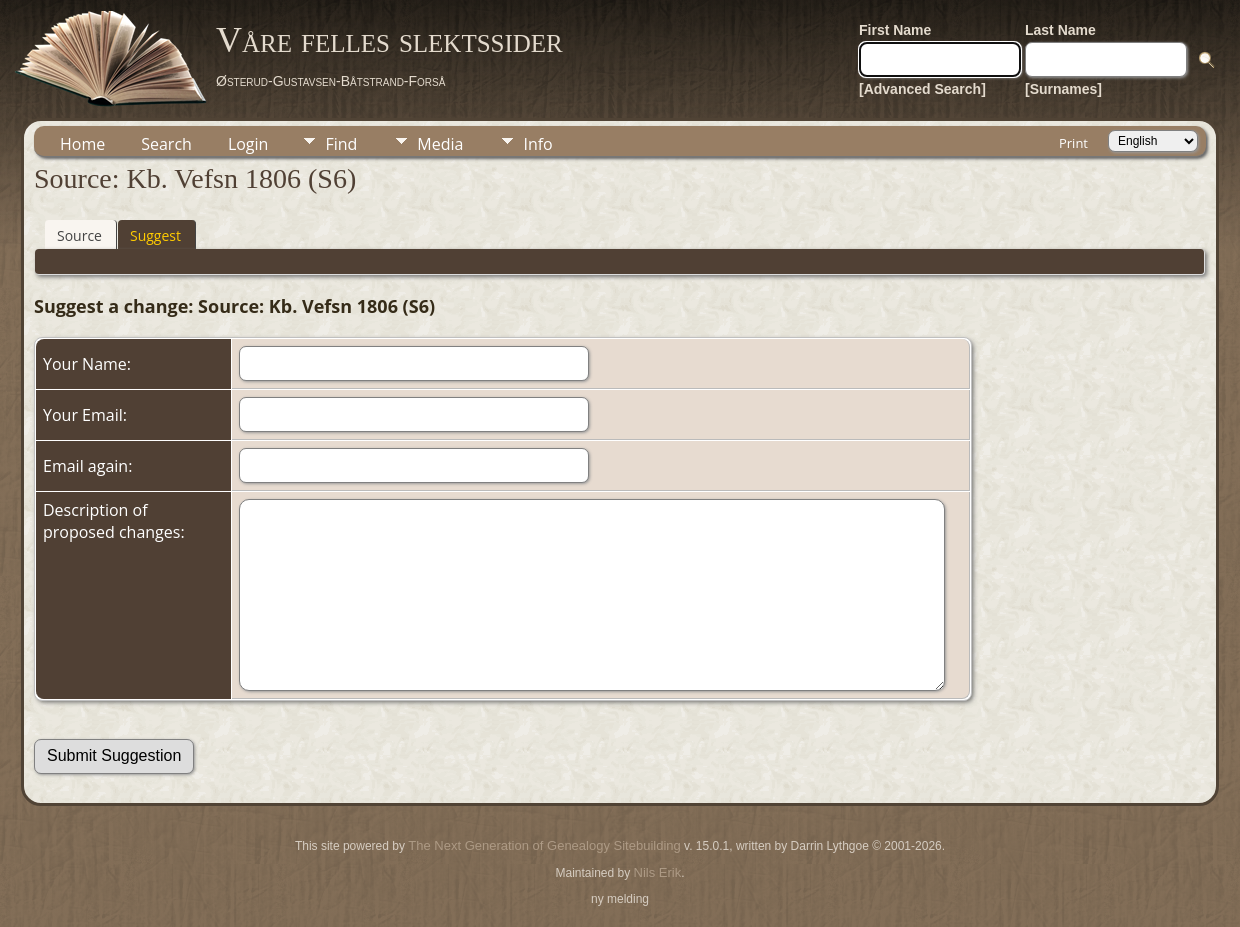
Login (248, 144)
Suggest (155, 235)
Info (537, 144)
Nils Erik (658, 872)
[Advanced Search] (922, 89)
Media (440, 144)
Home (82, 144)
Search (166, 144)
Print (1073, 143)
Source (79, 235)
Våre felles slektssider (389, 40)
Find (341, 144)
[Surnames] (1063, 89)
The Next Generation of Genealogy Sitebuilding (544, 845)
